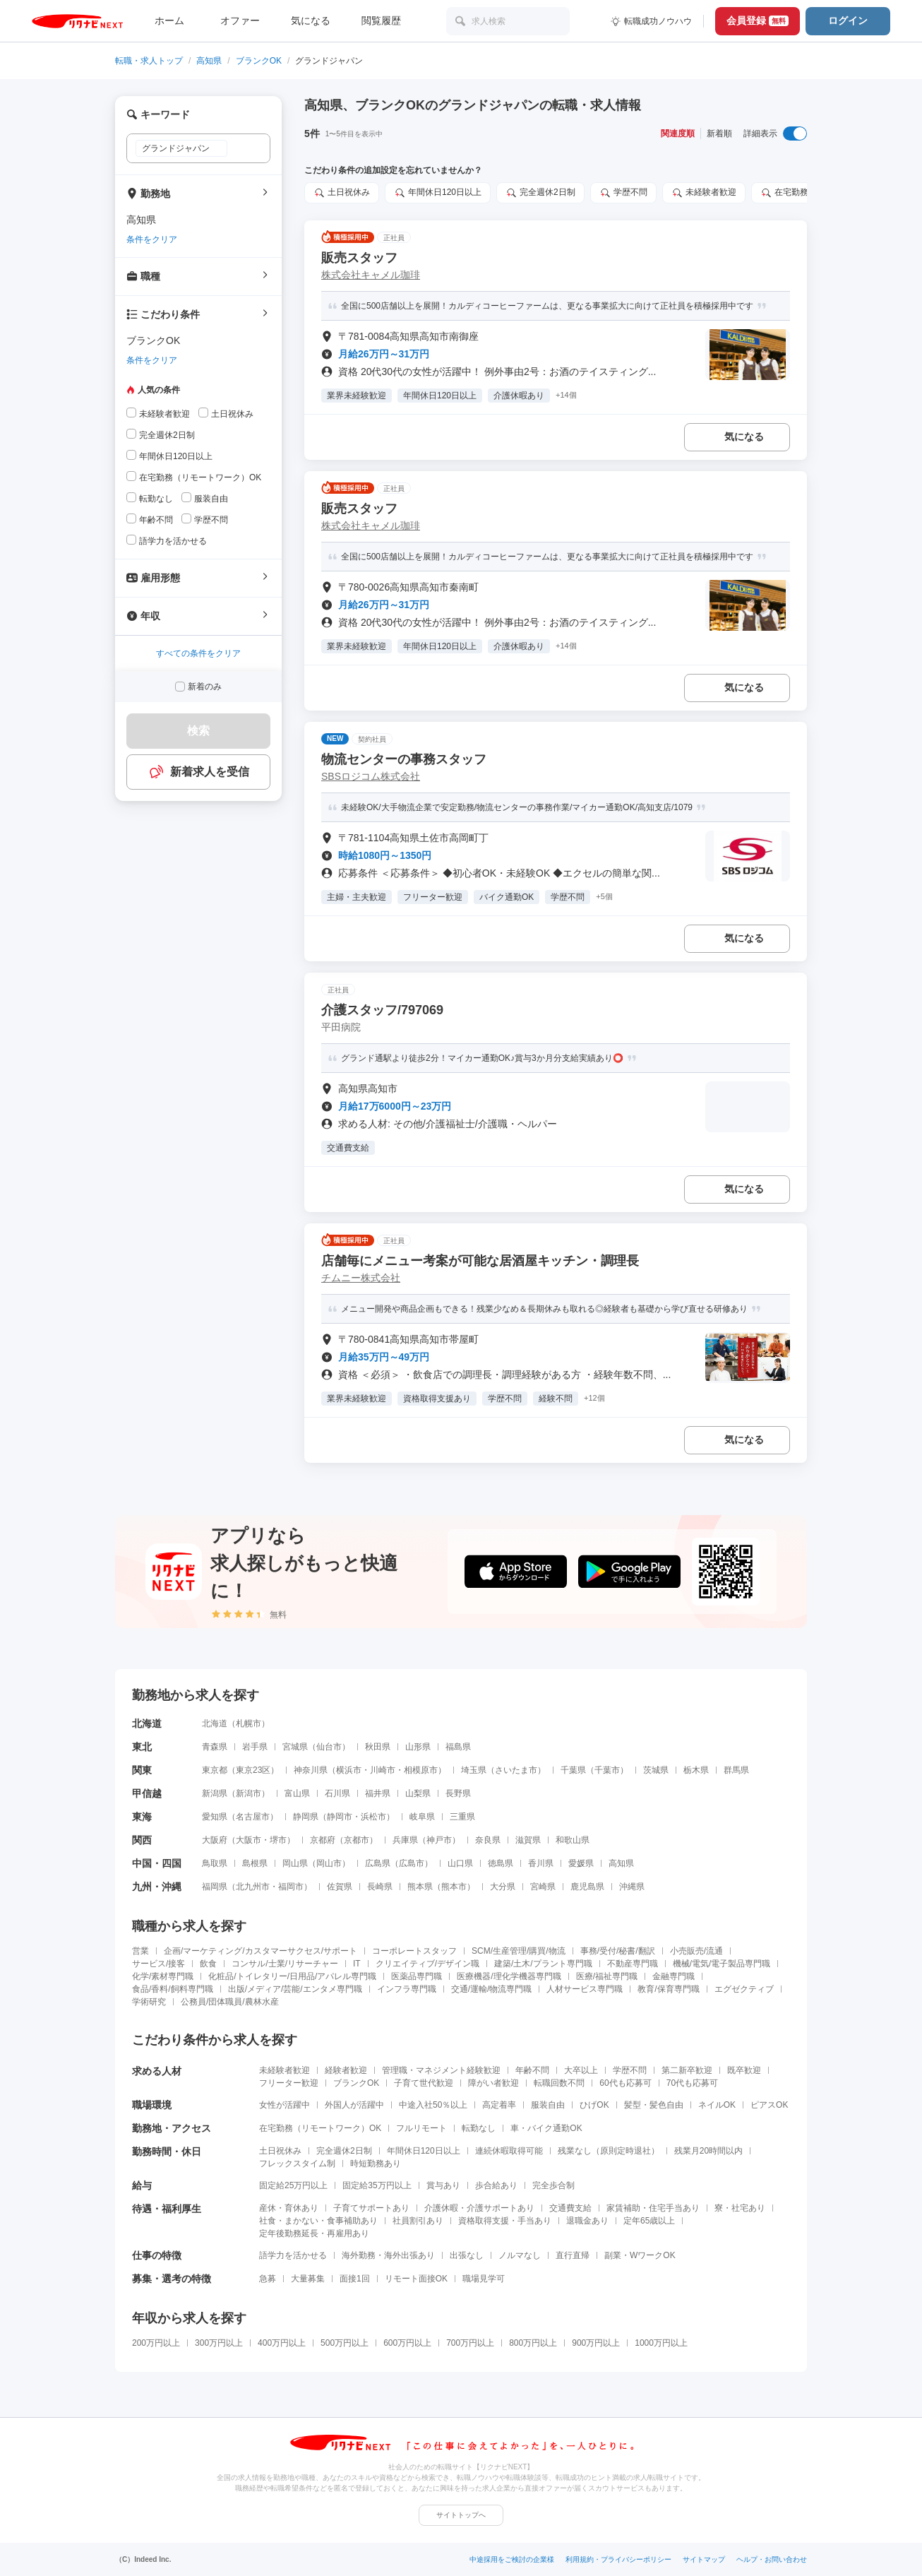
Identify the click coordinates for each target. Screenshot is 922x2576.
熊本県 (420, 1887)
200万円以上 (156, 2343)
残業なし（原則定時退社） (608, 2151)
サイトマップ (704, 2559)
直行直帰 (572, 2255)
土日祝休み (280, 2151)
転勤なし (479, 2128)
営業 (140, 1951)
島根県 (255, 1863)
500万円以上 (345, 2343)
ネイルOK (717, 2105)
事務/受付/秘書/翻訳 (617, 1951)
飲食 (208, 1964)
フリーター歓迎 (288, 2083)
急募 (267, 2279)
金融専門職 (673, 1976)
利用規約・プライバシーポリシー (618, 2559)
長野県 (458, 1793)
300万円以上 (219, 2343)
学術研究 (149, 2002)
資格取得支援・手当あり (504, 2221)
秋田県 (377, 1747)
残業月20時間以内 (708, 2151)
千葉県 (573, 1770)
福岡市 (291, 1887)
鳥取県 (214, 1863)
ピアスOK (769, 2105)
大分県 (502, 1887)
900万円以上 (596, 2343)
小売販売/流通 (696, 1951)
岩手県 (255, 1747)
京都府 (322, 1840)
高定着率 (499, 2105)
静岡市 (339, 1817)
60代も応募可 (625, 2083)
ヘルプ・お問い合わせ (771, 2559)
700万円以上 (470, 2343)
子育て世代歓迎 (423, 2083)
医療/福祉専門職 (606, 1976)
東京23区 (253, 1770)
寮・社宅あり (739, 2208)
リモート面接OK (416, 2279)
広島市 (411, 1863)
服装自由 (548, 2105)
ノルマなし (519, 2255)
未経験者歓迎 (284, 2070)
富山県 (297, 1793)
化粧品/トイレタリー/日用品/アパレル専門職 (292, 1976)
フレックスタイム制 (297, 2163)
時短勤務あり (375, 2163)
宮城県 (295, 1747)
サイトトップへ (461, 2515)
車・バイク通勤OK (546, 2128)
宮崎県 (543, 1887)
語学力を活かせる (293, 2255)
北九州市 (253, 1887)
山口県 (460, 1863)
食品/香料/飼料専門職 (172, 1989)
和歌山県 (572, 1840)
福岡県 (214, 1887)
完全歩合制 (553, 2185)
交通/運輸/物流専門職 (491, 1989)
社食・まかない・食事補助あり (318, 2221)
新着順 (719, 133)
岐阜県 (422, 1817)
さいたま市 (516, 1770)
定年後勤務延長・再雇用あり (314, 2233)
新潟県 (214, 1793)
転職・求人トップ (149, 61)
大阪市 (248, 1840)
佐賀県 (339, 1887)
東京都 (214, 1770)
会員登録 (757, 20)
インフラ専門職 (406, 1989)
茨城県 (656, 1770)
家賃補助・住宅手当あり (653, 2208)
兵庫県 (405, 1840)
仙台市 (329, 1747)
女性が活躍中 (284, 2105)
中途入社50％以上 (433, 2105)
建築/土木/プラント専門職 (543, 1964)
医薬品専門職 (416, 1976)
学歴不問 (630, 2070)
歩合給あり (496, 2185)
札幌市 (248, 1723)
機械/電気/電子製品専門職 (722, 1964)
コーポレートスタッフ (414, 1951)
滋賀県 (528, 1840)
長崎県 (380, 1887)
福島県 (458, 1747)
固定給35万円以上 (376, 2185)
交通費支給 (570, 2208)
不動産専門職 (632, 1964)
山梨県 (418, 1793)
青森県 (214, 1747)
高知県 (209, 61)
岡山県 (295, 1863)
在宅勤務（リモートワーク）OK (320, 2128)
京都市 (356, 1840)
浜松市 (373, 1817)
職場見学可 (483, 2279)
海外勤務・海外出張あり (388, 2255)
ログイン (848, 20)
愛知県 (214, 1817)
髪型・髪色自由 (653, 2105)
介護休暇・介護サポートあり (479, 2208)
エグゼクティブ (744, 1989)
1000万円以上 (661, 2343)
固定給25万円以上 (293, 2185)
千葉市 (607, 1770)
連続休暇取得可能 (509, 2151)
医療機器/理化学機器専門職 (509, 1976)
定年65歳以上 (649, 2221)
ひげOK (594, 2105)
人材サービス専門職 (584, 1989)
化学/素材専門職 (162, 1976)
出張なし (467, 2255)
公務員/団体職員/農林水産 (230, 2002)
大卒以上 (581, 2070)
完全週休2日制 (344, 2151)
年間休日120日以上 (423, 2151)
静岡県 (305, 1817)
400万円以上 (282, 2343)
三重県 (462, 1817)
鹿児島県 (587, 1887)
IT (357, 1964)
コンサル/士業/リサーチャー (285, 1964)
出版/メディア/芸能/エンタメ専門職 (295, 1989)
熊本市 (454, 1887)
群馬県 (736, 1770)
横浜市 (348, 1770)
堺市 (278, 1840)
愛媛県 (581, 1863)
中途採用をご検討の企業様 (511, 2559)
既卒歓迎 (744, 2070)
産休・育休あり (288, 2208)
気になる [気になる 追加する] (744, 436)
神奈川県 (311, 1770)
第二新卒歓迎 (686, 2070)
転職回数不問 (559, 2083)
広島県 (377, 1863)
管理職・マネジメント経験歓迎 (441, 2070)
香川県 (540, 1863)
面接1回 (355, 2279)
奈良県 (488, 1840)
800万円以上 (533, 2343)
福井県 (377, 1793)
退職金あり (587, 2221)
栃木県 (696, 1770)
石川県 (337, 1793)
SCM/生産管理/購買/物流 (518, 1951)
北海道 (214, 1723)
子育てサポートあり (371, 2208)
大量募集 (308, 2279)
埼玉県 (473, 1770)
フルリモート (421, 2128)
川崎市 (382, 1770)
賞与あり (443, 2185)
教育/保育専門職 (668, 1989)
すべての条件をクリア (198, 653)
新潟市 (248, 1793)
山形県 (418, 1747)
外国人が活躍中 (354, 2105)
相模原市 (421, 1770)
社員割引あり (418, 2221)
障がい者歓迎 (493, 2083)
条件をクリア (151, 239)
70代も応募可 (692, 2083)
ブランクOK (259, 61)
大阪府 (214, 1840)
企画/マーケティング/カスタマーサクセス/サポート (260, 1951)
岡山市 (329, 1863)
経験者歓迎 (346, 2070)
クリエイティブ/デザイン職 (427, 1964)
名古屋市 (253, 1817)
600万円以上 (407, 2343)
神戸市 (439, 1840)
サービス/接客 (158, 1964)
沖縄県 (632, 1887)
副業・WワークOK (640, 2255)
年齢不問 (532, 2070)
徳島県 (500, 1863)
